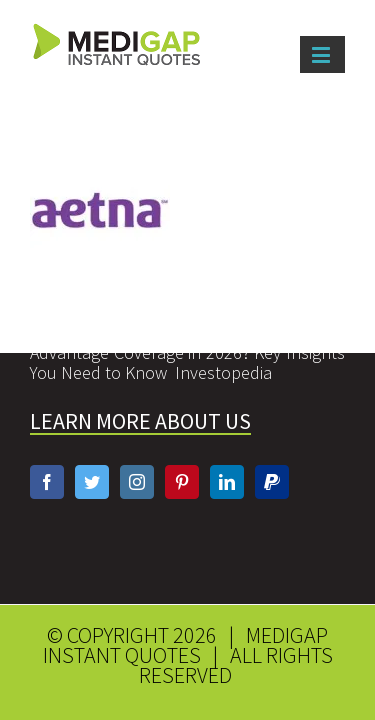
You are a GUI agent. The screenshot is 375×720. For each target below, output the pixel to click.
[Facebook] (47, 447)
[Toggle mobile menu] (322, 54)
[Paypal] (272, 447)
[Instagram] (137, 447)
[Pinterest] (182, 447)
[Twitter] (92, 447)
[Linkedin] (227, 447)
